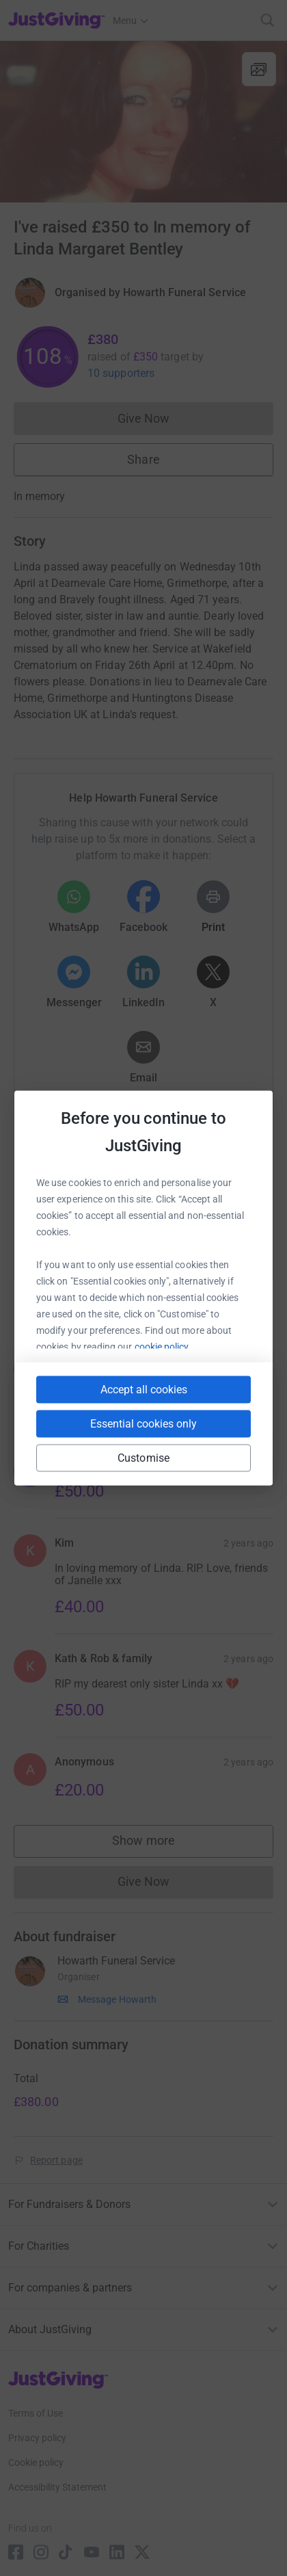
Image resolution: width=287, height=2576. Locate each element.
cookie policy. (163, 1346)
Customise (143, 1457)
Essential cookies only (143, 1423)
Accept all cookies (143, 1389)
